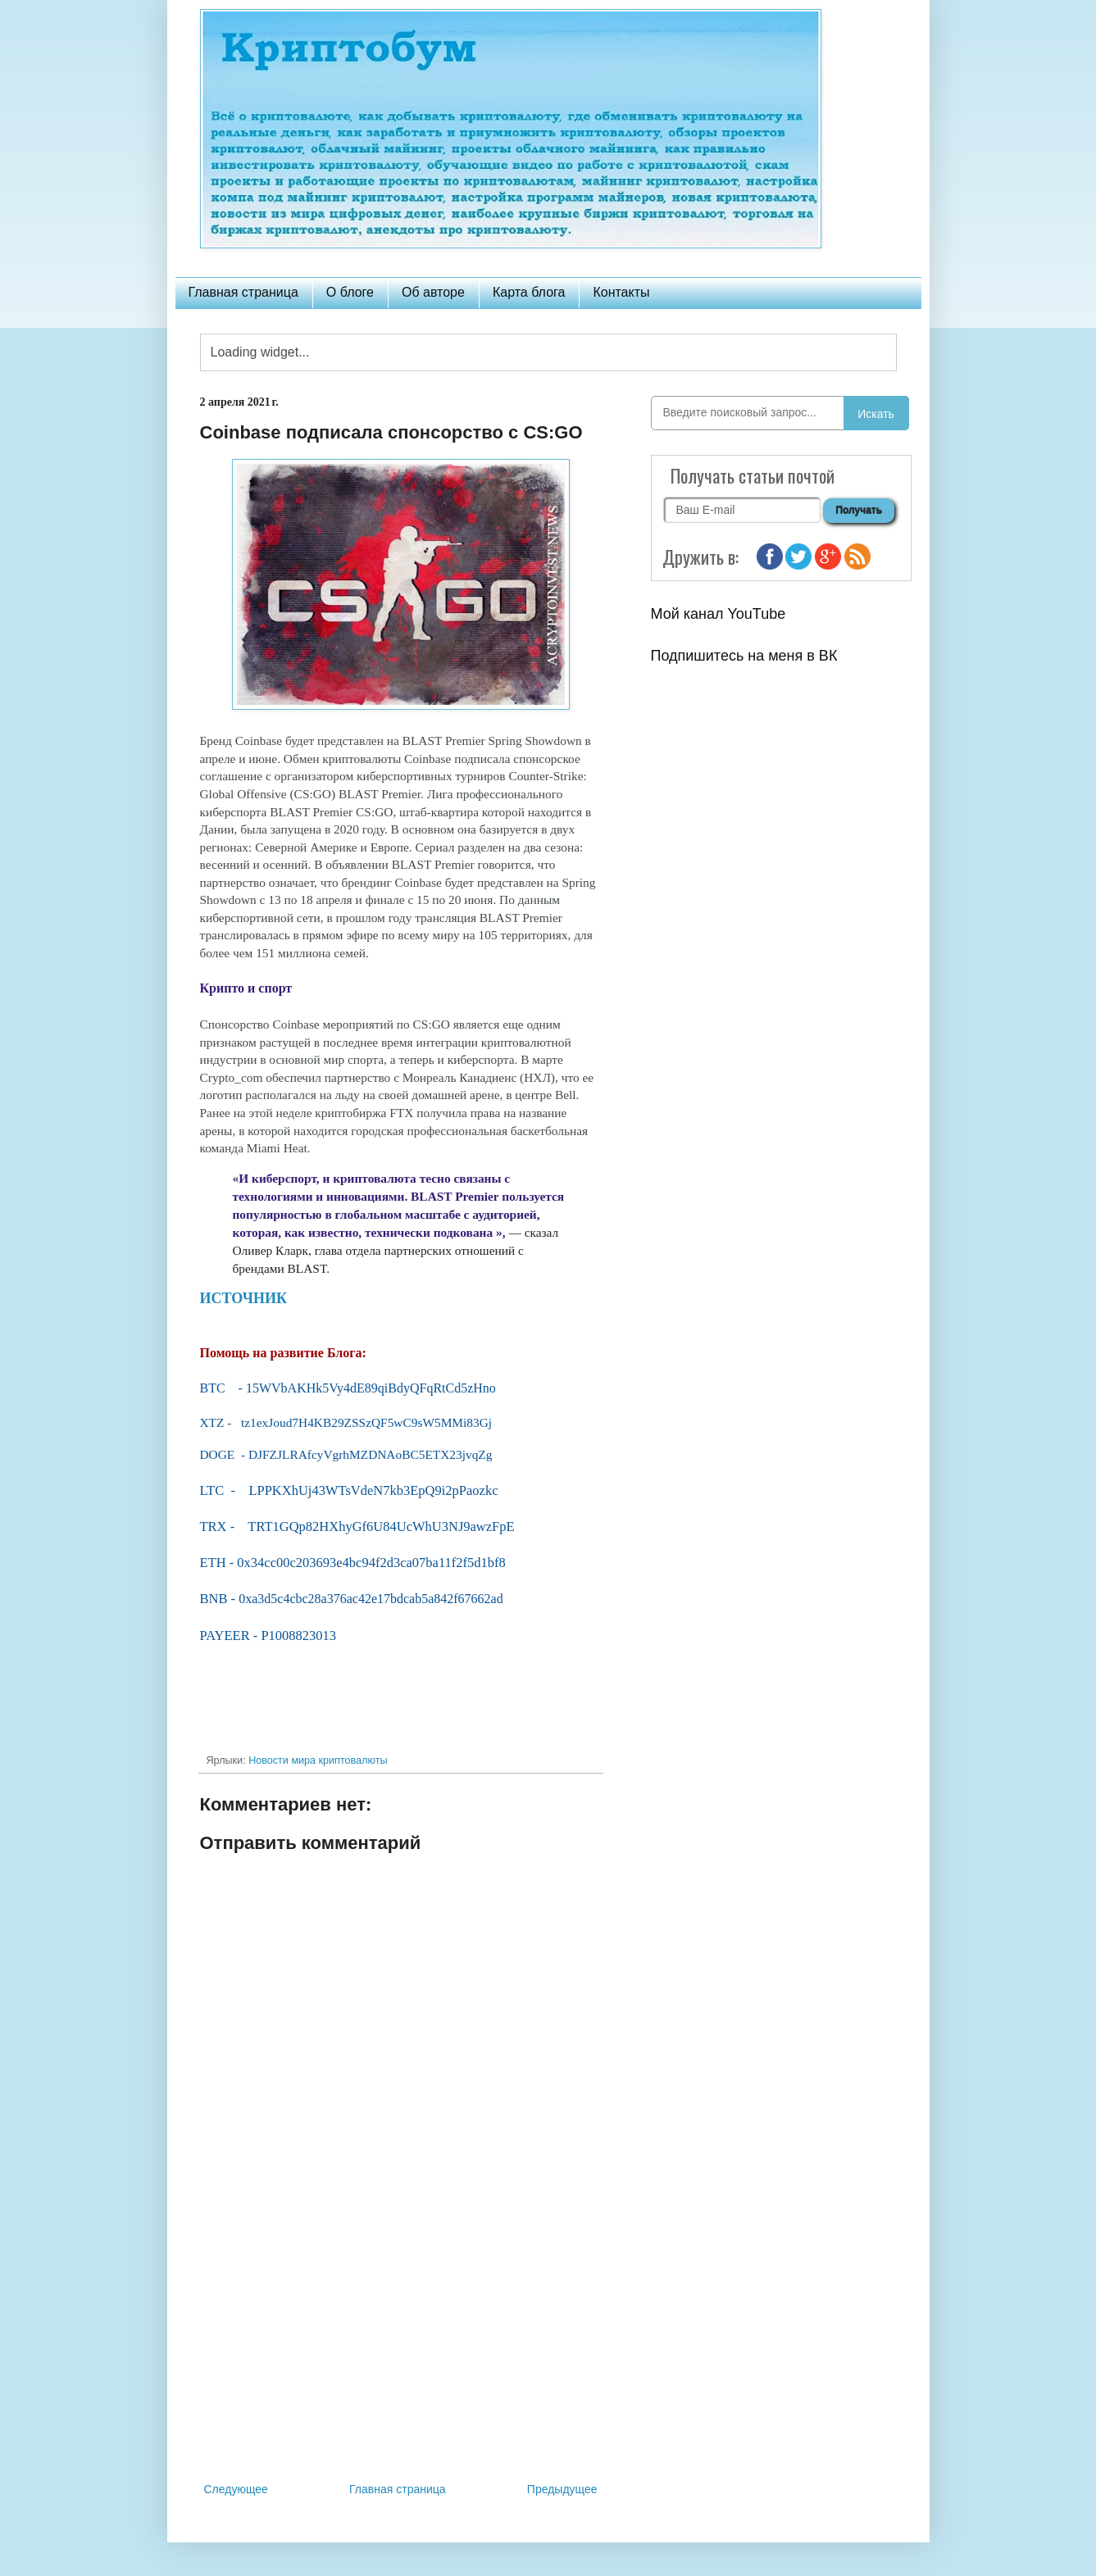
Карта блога (529, 292)
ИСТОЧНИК (244, 1298)
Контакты (621, 292)
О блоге (350, 292)
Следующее (236, 2489)
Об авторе (433, 292)
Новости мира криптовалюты (317, 1760)
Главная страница (243, 292)
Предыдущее (562, 2489)
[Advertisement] (401, 2344)
